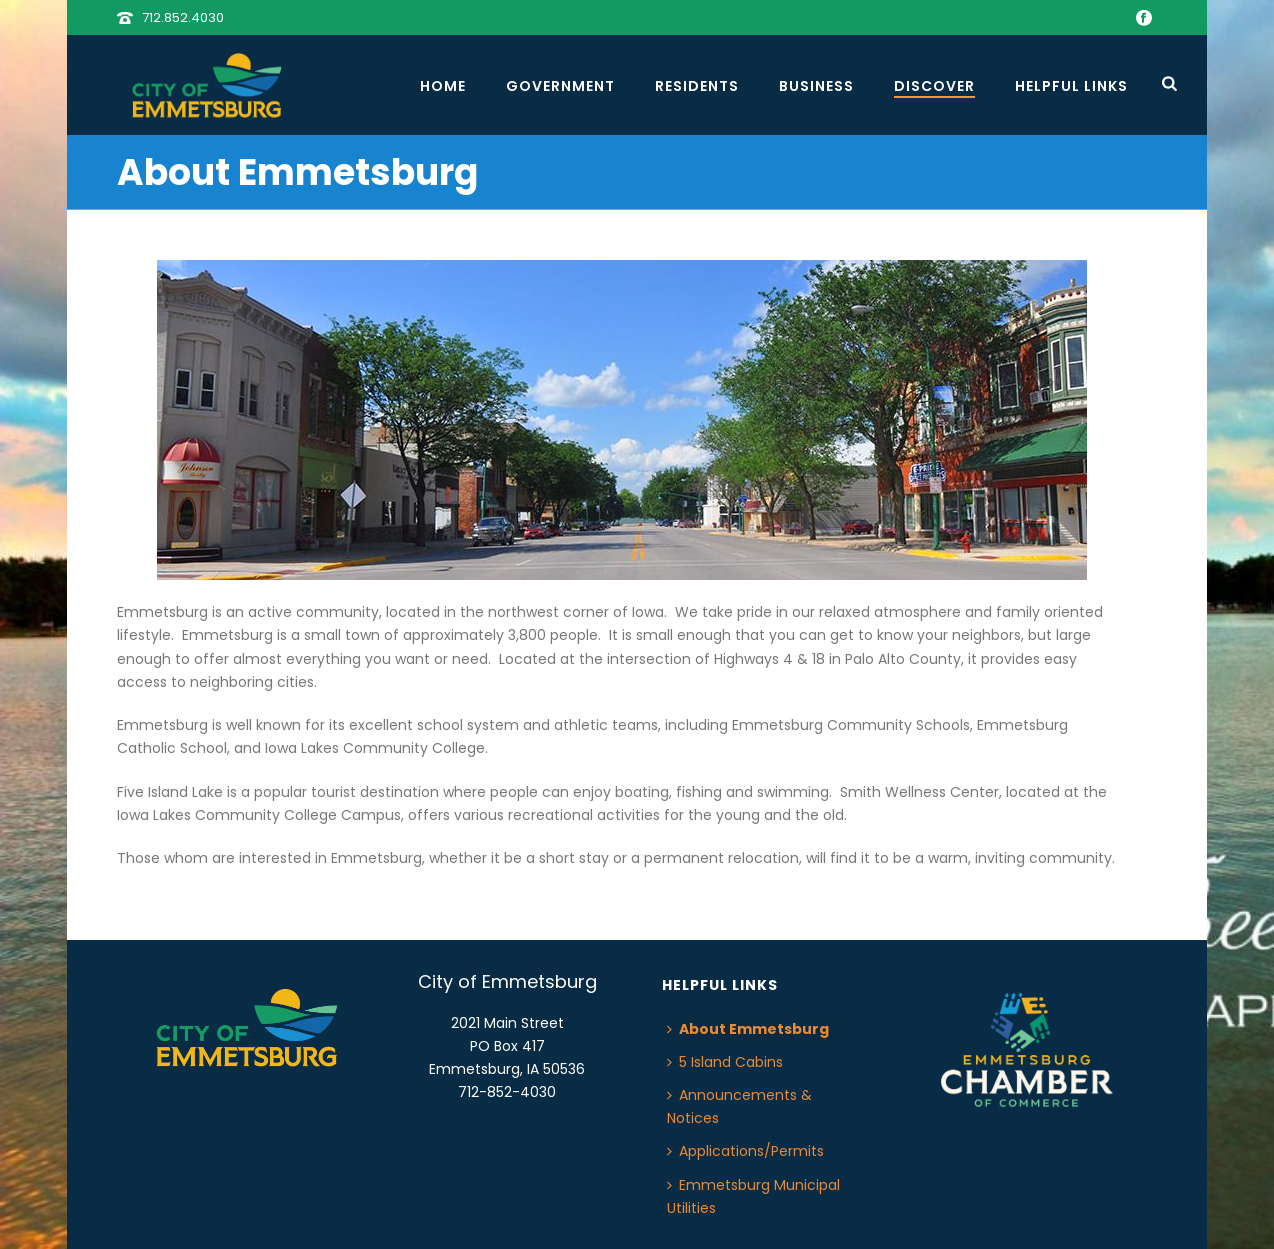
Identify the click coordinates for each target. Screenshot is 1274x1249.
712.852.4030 (183, 17)
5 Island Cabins (725, 1062)
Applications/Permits (745, 1151)
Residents (697, 86)
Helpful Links (1071, 86)
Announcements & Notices (739, 1106)
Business (816, 86)
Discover (934, 86)
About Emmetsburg (748, 1029)
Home (443, 86)
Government (560, 86)
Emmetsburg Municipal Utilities (753, 1196)
